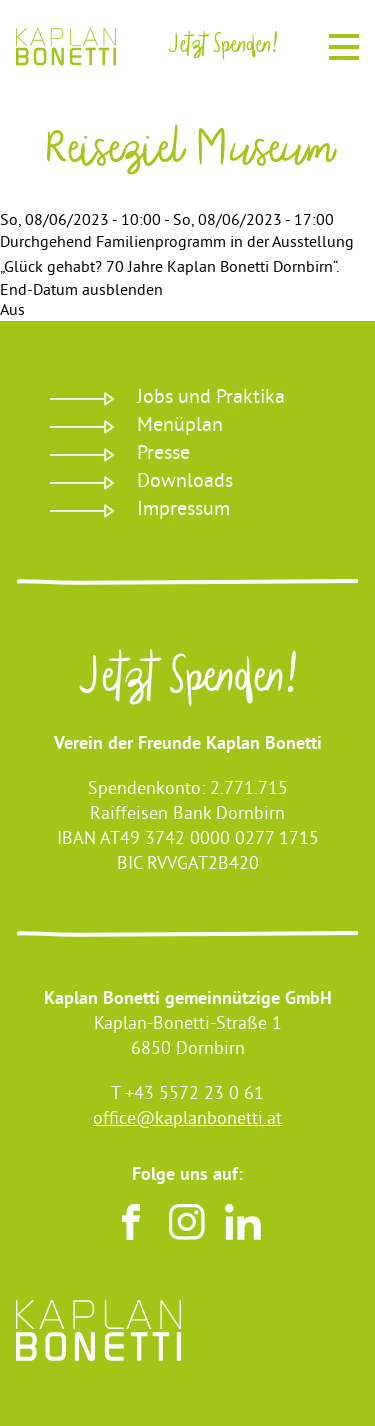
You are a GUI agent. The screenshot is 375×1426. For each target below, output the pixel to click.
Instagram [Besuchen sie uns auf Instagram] (187, 1222)
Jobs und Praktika (211, 398)
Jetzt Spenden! (187, 683)
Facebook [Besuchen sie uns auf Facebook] (131, 1222)
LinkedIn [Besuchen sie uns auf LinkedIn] (243, 1222)
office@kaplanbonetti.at (187, 1119)
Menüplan (180, 426)
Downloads (185, 482)
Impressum (183, 510)
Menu (344, 44)
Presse (163, 454)
